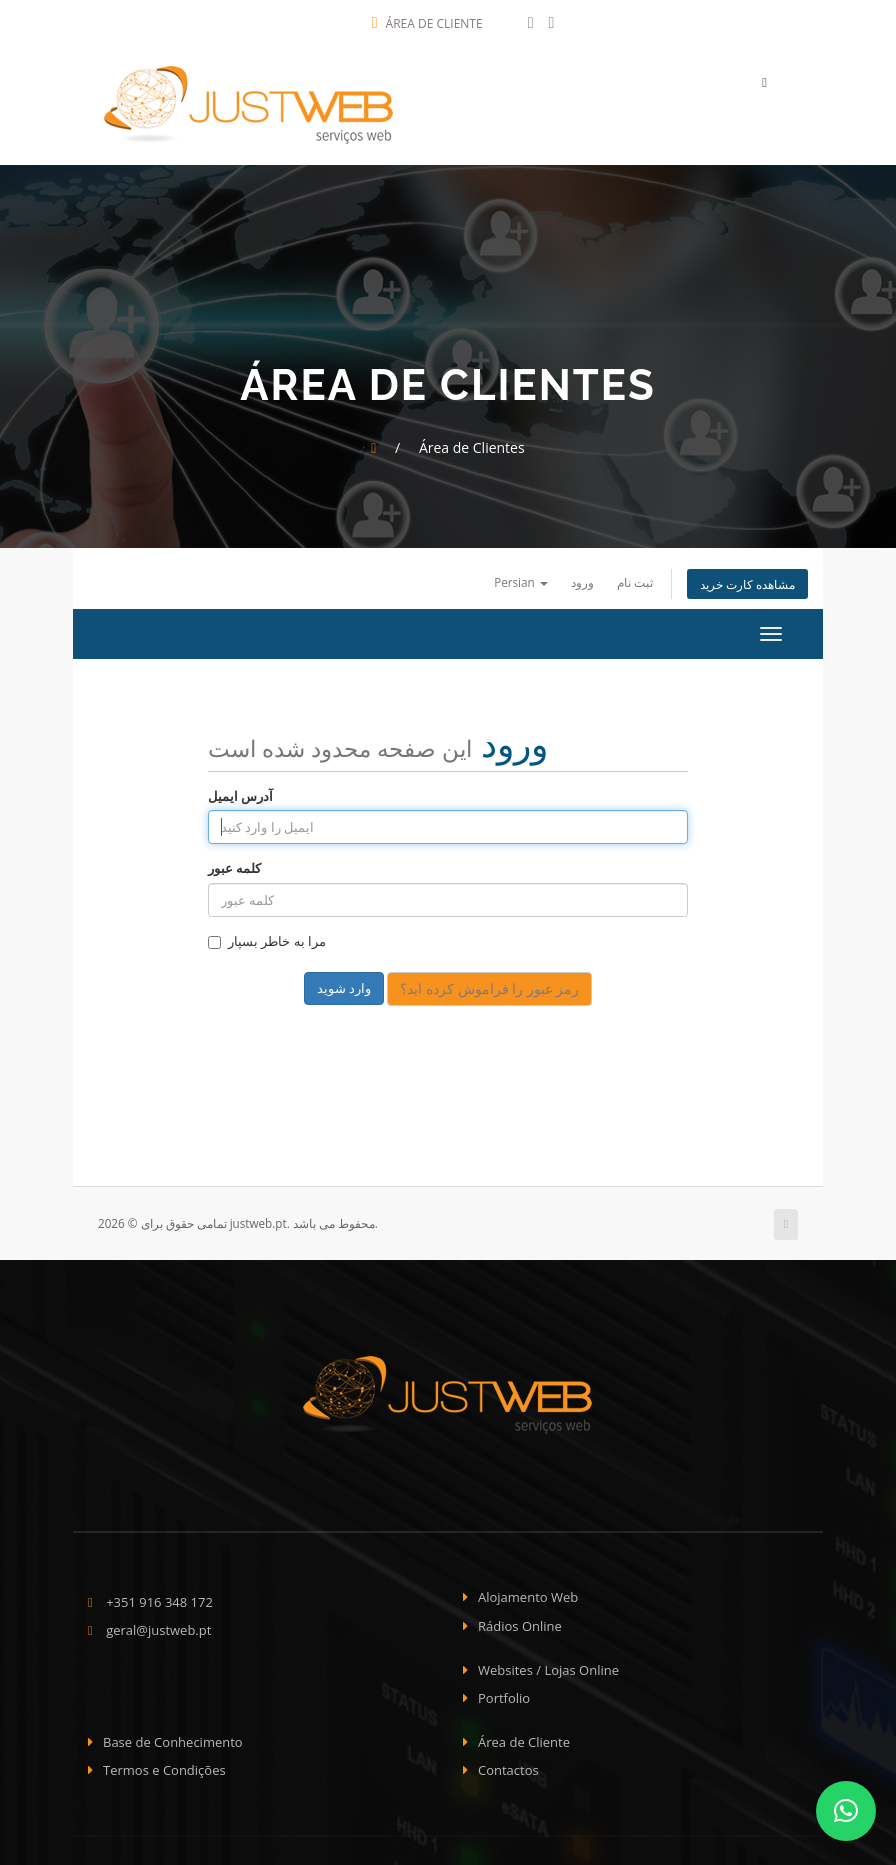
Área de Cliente (427, 23)
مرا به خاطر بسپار (267, 936)
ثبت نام (635, 577)
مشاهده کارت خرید (747, 579)
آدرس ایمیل (240, 790)
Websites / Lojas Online (548, 1664)
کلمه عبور (234, 863)
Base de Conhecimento (173, 1737)
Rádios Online (520, 1621)
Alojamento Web (528, 1592)
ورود (582, 577)
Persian (521, 577)
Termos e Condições (164, 1765)
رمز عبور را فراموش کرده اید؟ (489, 983)
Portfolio (504, 1693)
